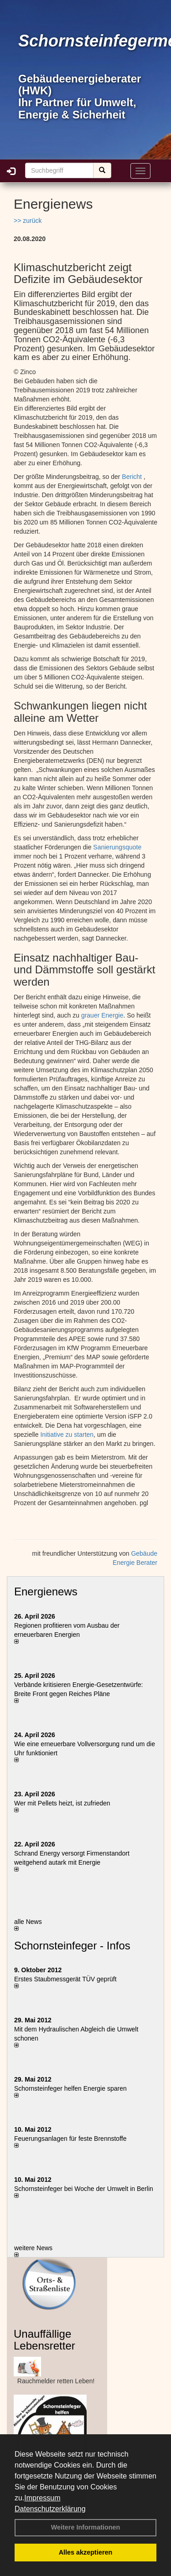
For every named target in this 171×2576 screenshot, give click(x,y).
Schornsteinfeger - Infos (72, 1945)
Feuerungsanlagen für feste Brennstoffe (70, 2138)
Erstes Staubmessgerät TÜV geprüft (65, 1979)
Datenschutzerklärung (50, 2509)
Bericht (132, 476)
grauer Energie (102, 1015)
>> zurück (27, 220)
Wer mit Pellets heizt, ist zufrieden (62, 1803)
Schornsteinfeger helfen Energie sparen (70, 2088)
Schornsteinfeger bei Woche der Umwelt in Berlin (83, 2188)
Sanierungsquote (117, 847)
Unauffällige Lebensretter (44, 2340)
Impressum (42, 2498)
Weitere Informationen (85, 2527)
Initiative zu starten (66, 1434)
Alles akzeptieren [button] (86, 2552)
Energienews (46, 1591)
